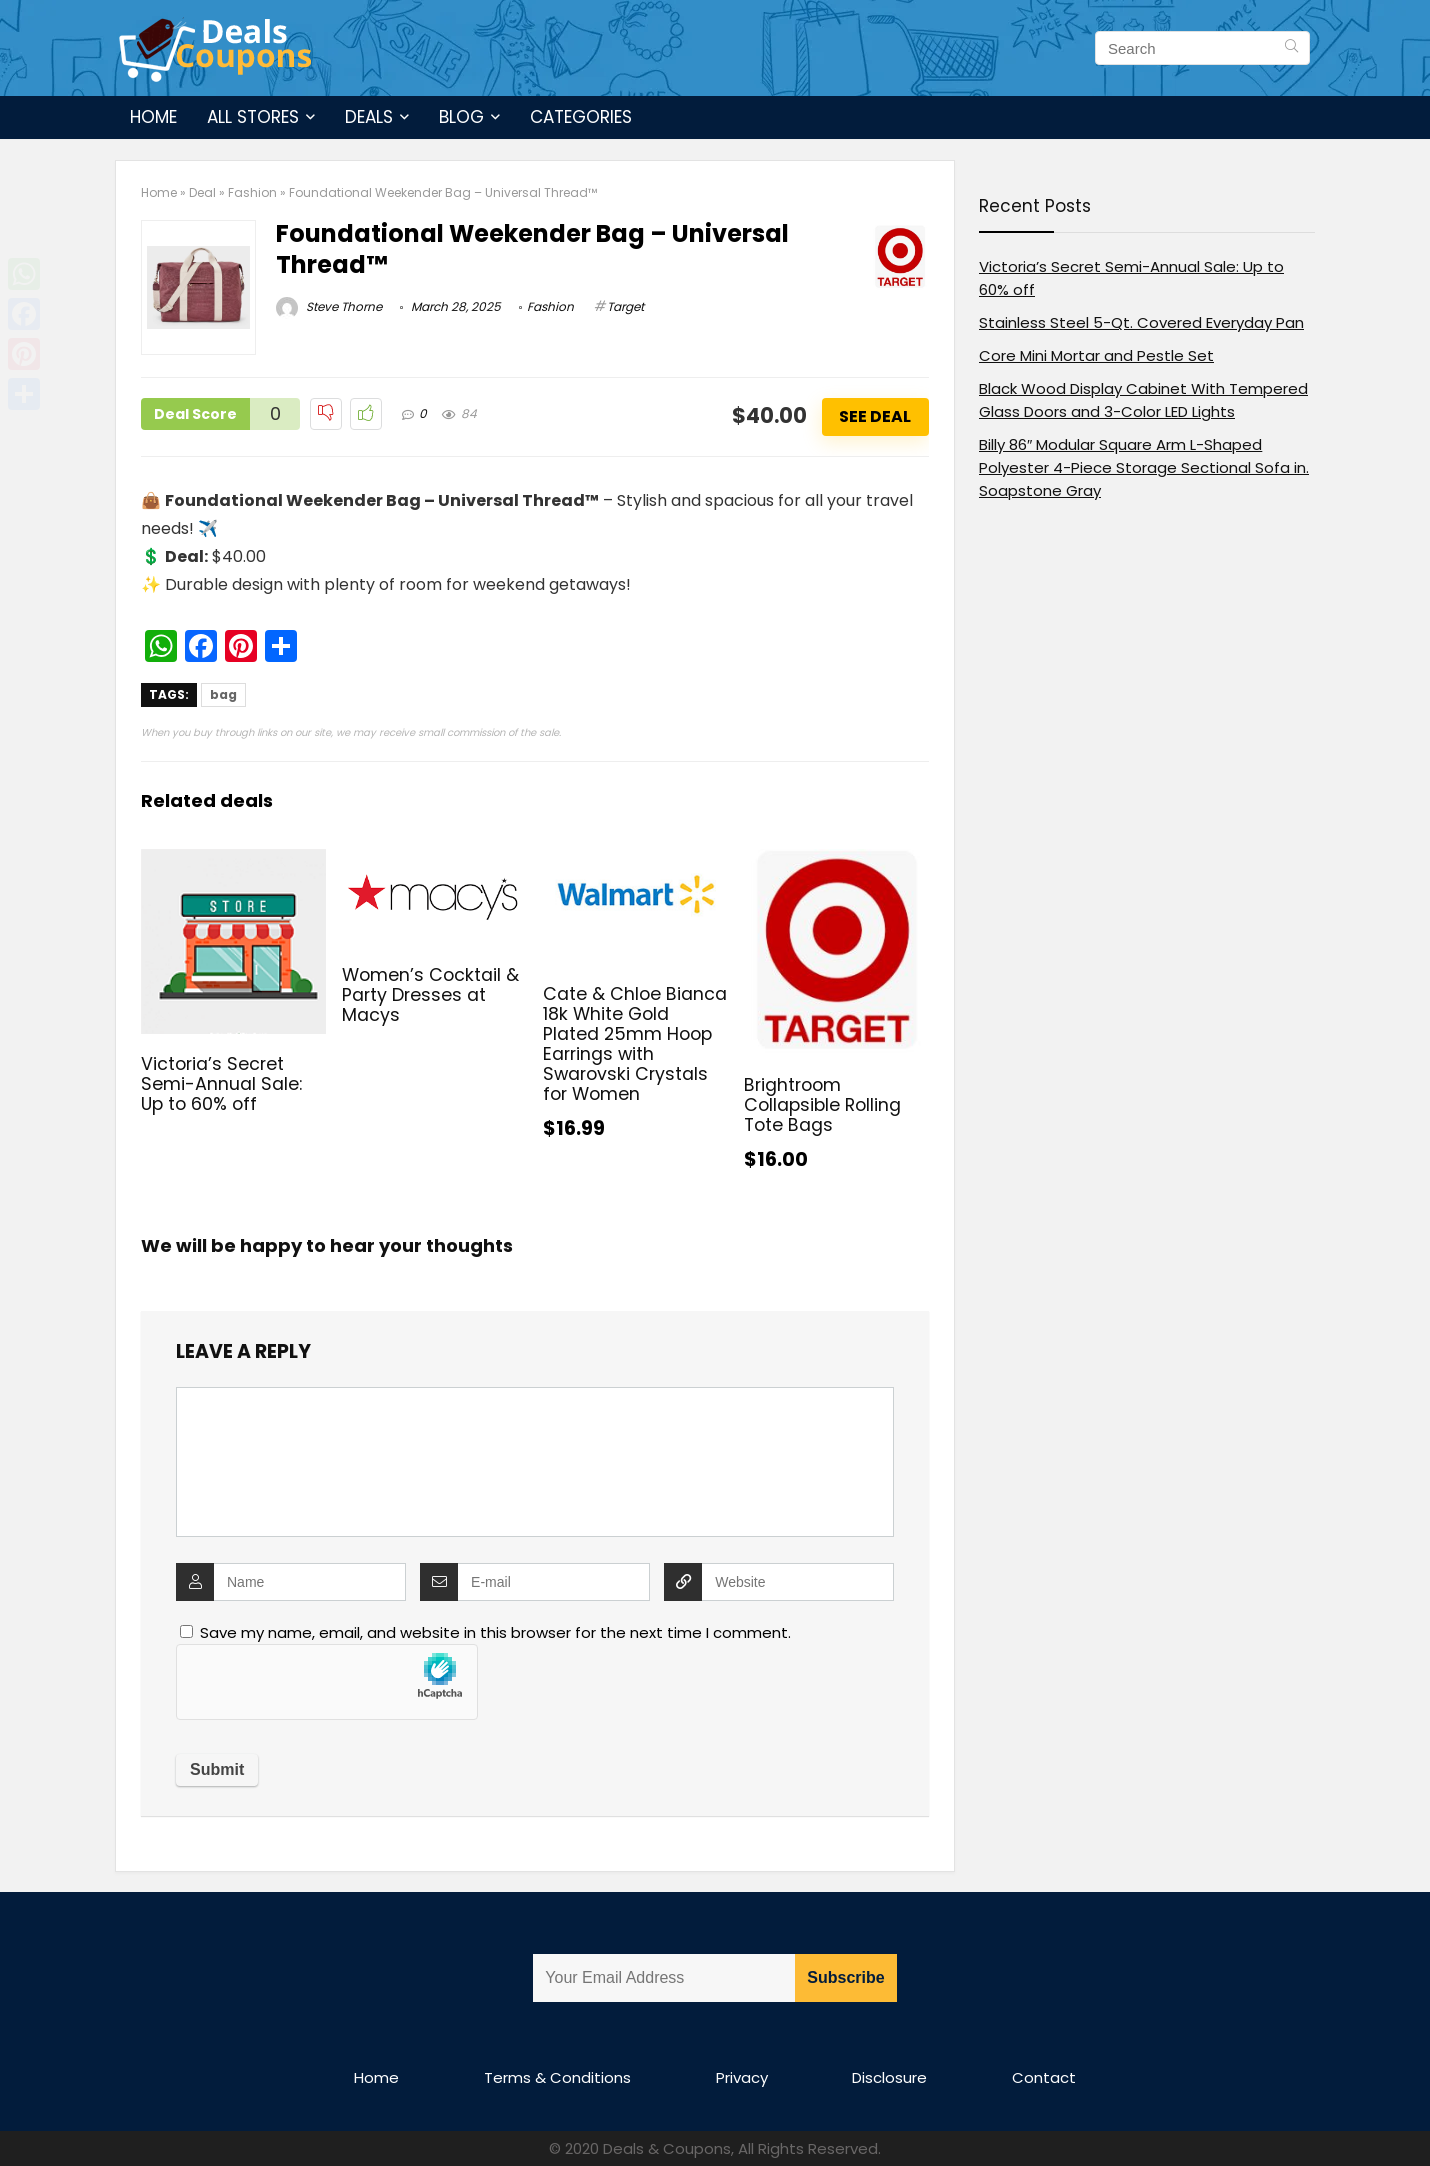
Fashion (252, 192)
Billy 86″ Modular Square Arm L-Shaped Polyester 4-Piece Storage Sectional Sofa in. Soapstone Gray (1144, 467)
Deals (369, 117)
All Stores (253, 117)
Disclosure (889, 2077)
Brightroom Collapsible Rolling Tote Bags (822, 1105)
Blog (461, 117)
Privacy (742, 2077)
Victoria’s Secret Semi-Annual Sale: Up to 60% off (221, 1084)
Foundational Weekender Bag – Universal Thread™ (532, 249)
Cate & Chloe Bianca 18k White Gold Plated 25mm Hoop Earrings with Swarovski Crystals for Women (635, 1044)
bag (223, 694)
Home (153, 117)
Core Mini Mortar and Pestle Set (1096, 355)
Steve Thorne (329, 306)
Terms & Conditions (557, 2077)
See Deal (875, 416)
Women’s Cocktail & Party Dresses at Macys (430, 995)
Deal (202, 192)
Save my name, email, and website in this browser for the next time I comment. (495, 1632)
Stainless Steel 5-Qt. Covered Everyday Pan (1141, 322)
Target (625, 306)
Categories (581, 117)
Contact (1044, 2077)
